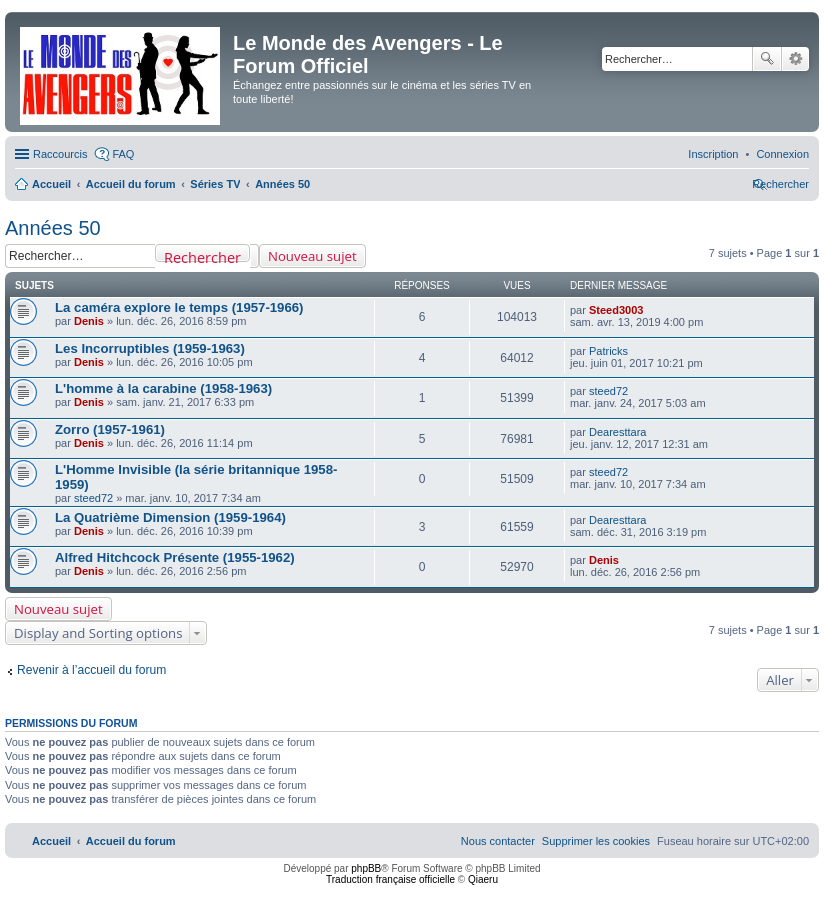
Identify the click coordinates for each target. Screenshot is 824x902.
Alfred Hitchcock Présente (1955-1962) (175, 557)
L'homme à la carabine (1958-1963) (163, 388)
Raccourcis (60, 154)
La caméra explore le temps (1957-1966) (179, 307)
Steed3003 (616, 310)
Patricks (608, 351)
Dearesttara (617, 432)
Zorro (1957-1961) (110, 429)
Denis (89, 321)
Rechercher (767, 59)
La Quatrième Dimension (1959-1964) (170, 517)
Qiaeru (483, 879)
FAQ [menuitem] (123, 154)
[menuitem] (782, 154)
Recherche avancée (795, 59)
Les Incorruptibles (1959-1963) (150, 348)
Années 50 (53, 228)
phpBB (366, 868)
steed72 (608, 391)
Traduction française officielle (390, 879)
